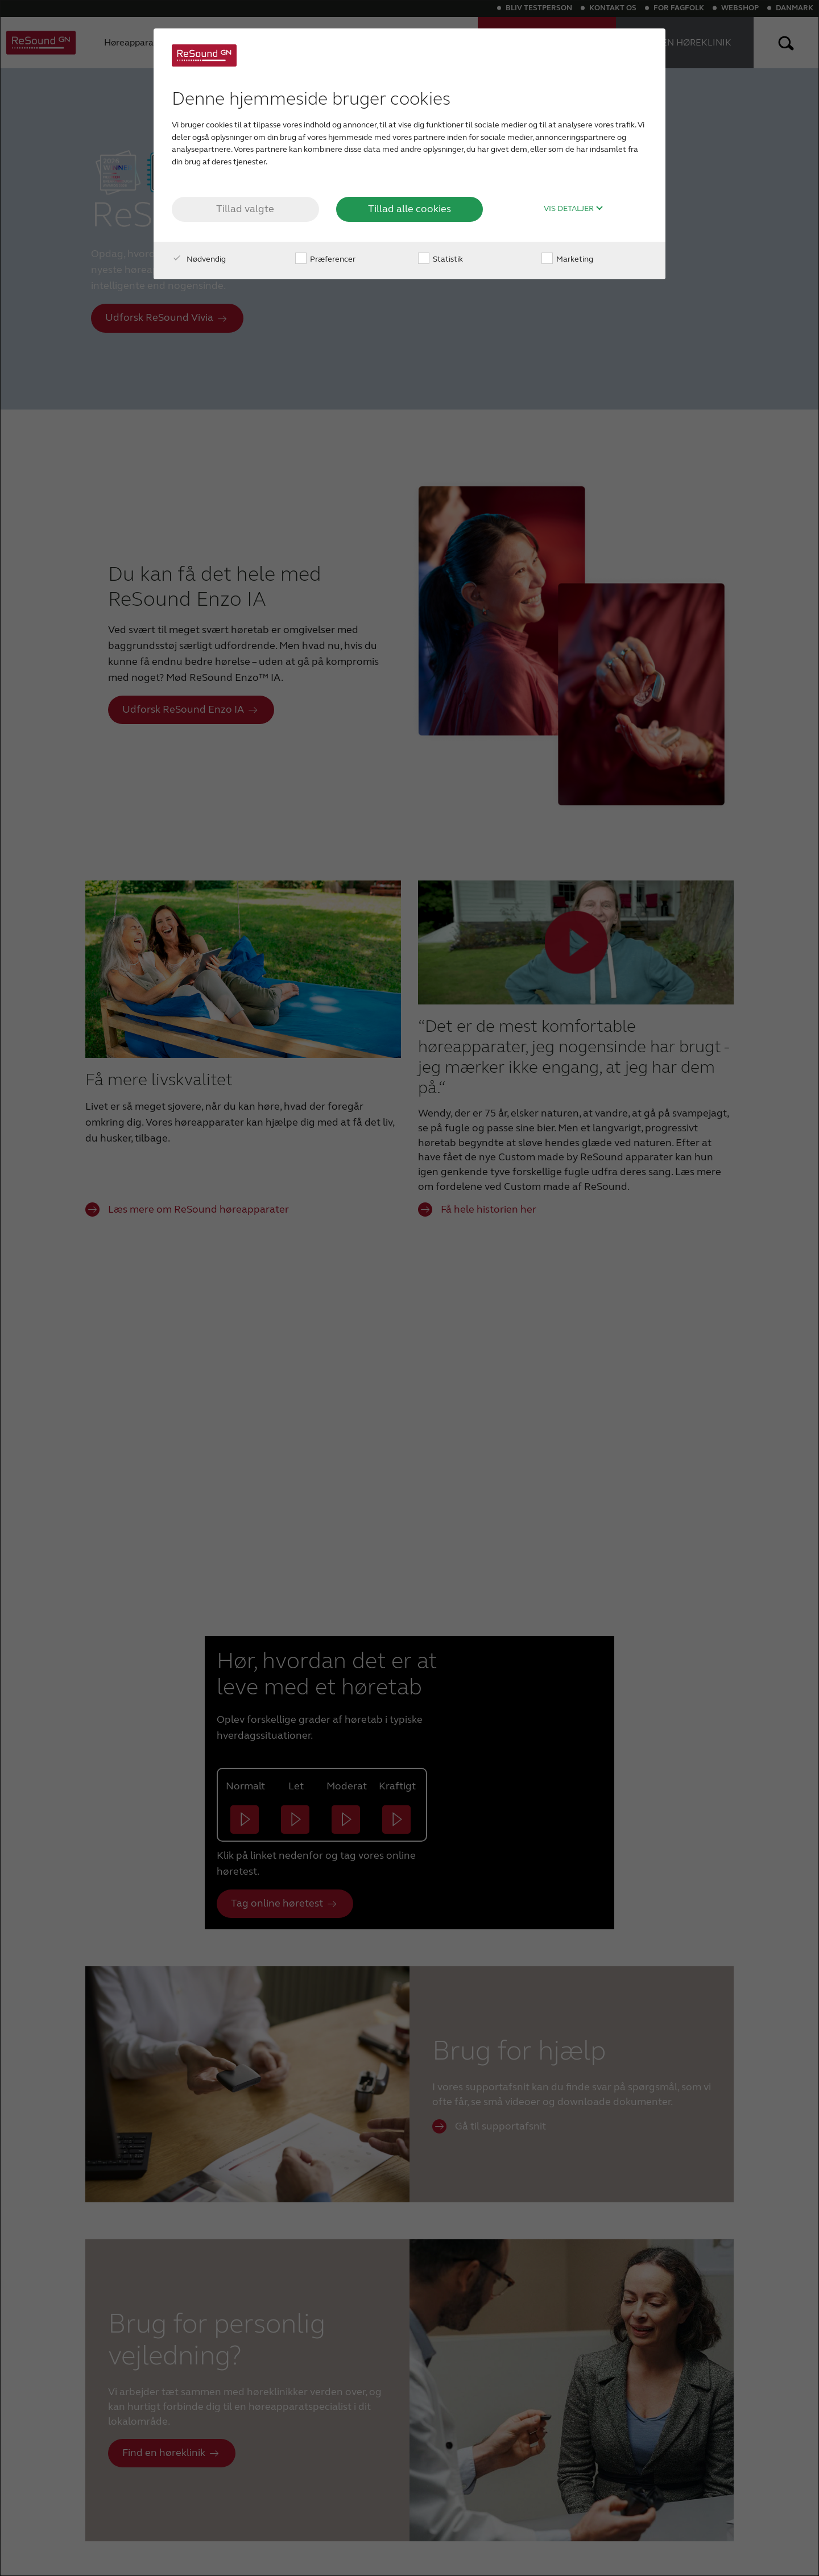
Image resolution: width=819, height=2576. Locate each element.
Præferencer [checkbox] (325, 259)
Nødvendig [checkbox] (199, 259)
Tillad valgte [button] (245, 208)
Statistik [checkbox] (440, 259)
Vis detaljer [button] (573, 208)
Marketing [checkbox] (567, 259)
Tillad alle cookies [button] (409, 208)
